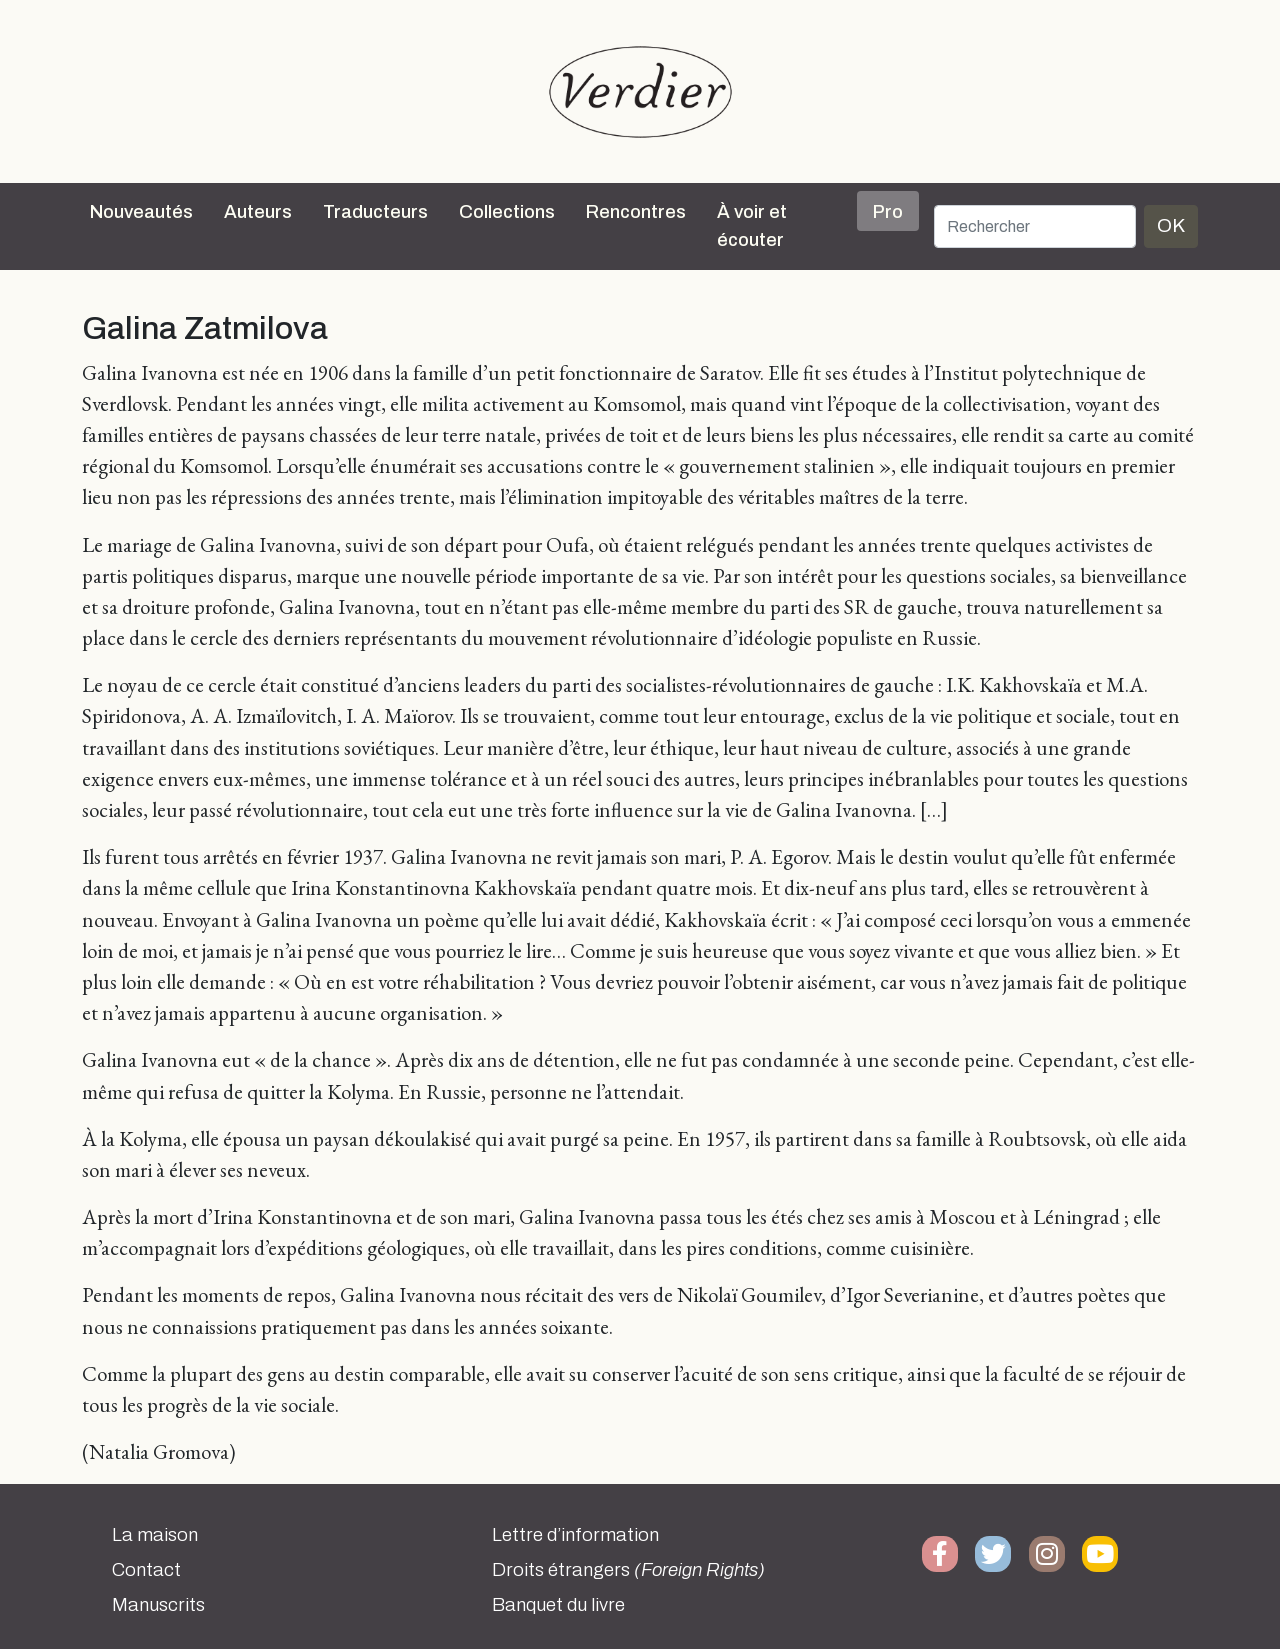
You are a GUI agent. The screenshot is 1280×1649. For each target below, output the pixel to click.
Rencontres (636, 212)
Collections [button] (507, 212)
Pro (888, 212)
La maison (155, 1535)
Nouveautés (141, 212)
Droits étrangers (628, 1570)
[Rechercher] (1035, 226)
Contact (146, 1570)
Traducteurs (375, 212)
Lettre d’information (575, 1535)
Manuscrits (158, 1605)
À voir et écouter (752, 226)
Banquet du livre (558, 1605)
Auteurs (258, 212)
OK (1171, 225)
